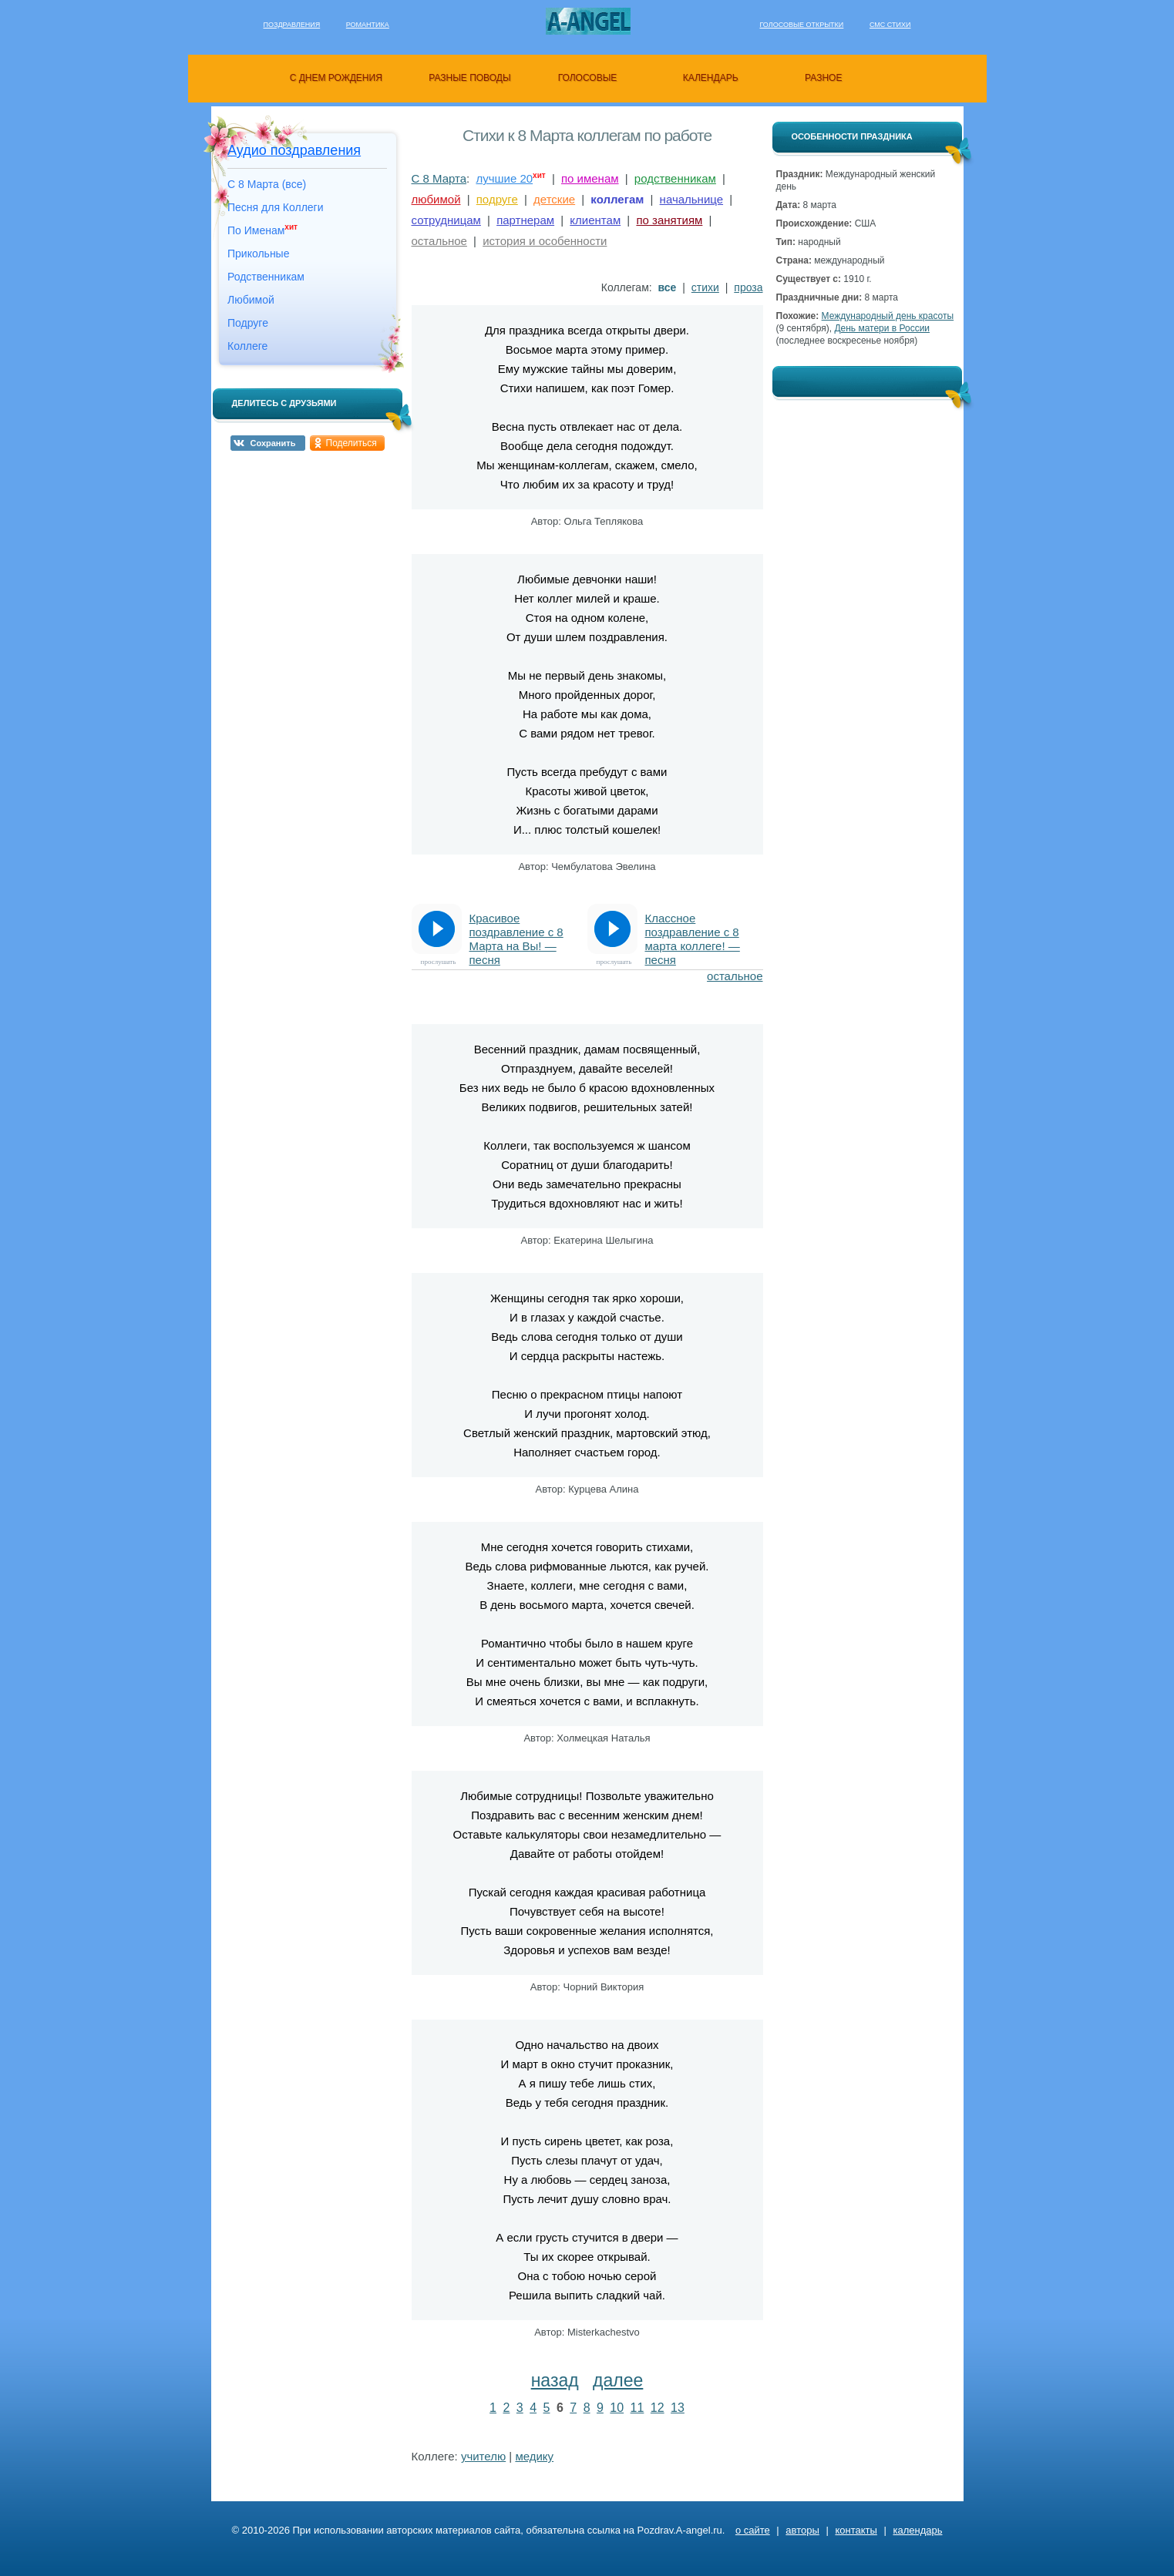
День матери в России (882, 328)
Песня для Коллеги (275, 207)
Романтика (367, 25)
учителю (483, 2456)
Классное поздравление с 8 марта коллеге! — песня (692, 933)
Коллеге (247, 346)
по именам (590, 178)
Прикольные (258, 253)
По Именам (262, 230)
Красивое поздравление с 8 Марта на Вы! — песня (516, 933)
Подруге (247, 323)
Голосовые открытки (801, 25)
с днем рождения (336, 77)
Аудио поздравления (294, 150)
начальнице (691, 199)
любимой (436, 199)
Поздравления (292, 25)
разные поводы (469, 77)
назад (555, 2380)
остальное (439, 240)
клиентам (595, 220)
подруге (497, 199)
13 (678, 2407)
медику (534, 2456)
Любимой (250, 300)
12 (657, 2407)
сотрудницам (446, 220)
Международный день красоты (888, 316)
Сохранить (273, 443)
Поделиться (351, 443)
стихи (705, 287)
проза (748, 287)
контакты (855, 2530)
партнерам (525, 220)
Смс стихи (890, 25)
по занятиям (669, 220)
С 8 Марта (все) (266, 184)
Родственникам (265, 276)
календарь (710, 77)
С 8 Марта (439, 178)
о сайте (752, 2530)
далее (618, 2380)
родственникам (675, 178)
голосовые (587, 77)
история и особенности (545, 240)
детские (554, 199)
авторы (802, 2530)
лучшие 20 (504, 178)
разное (823, 77)
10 (617, 2407)
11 (637, 2407)
